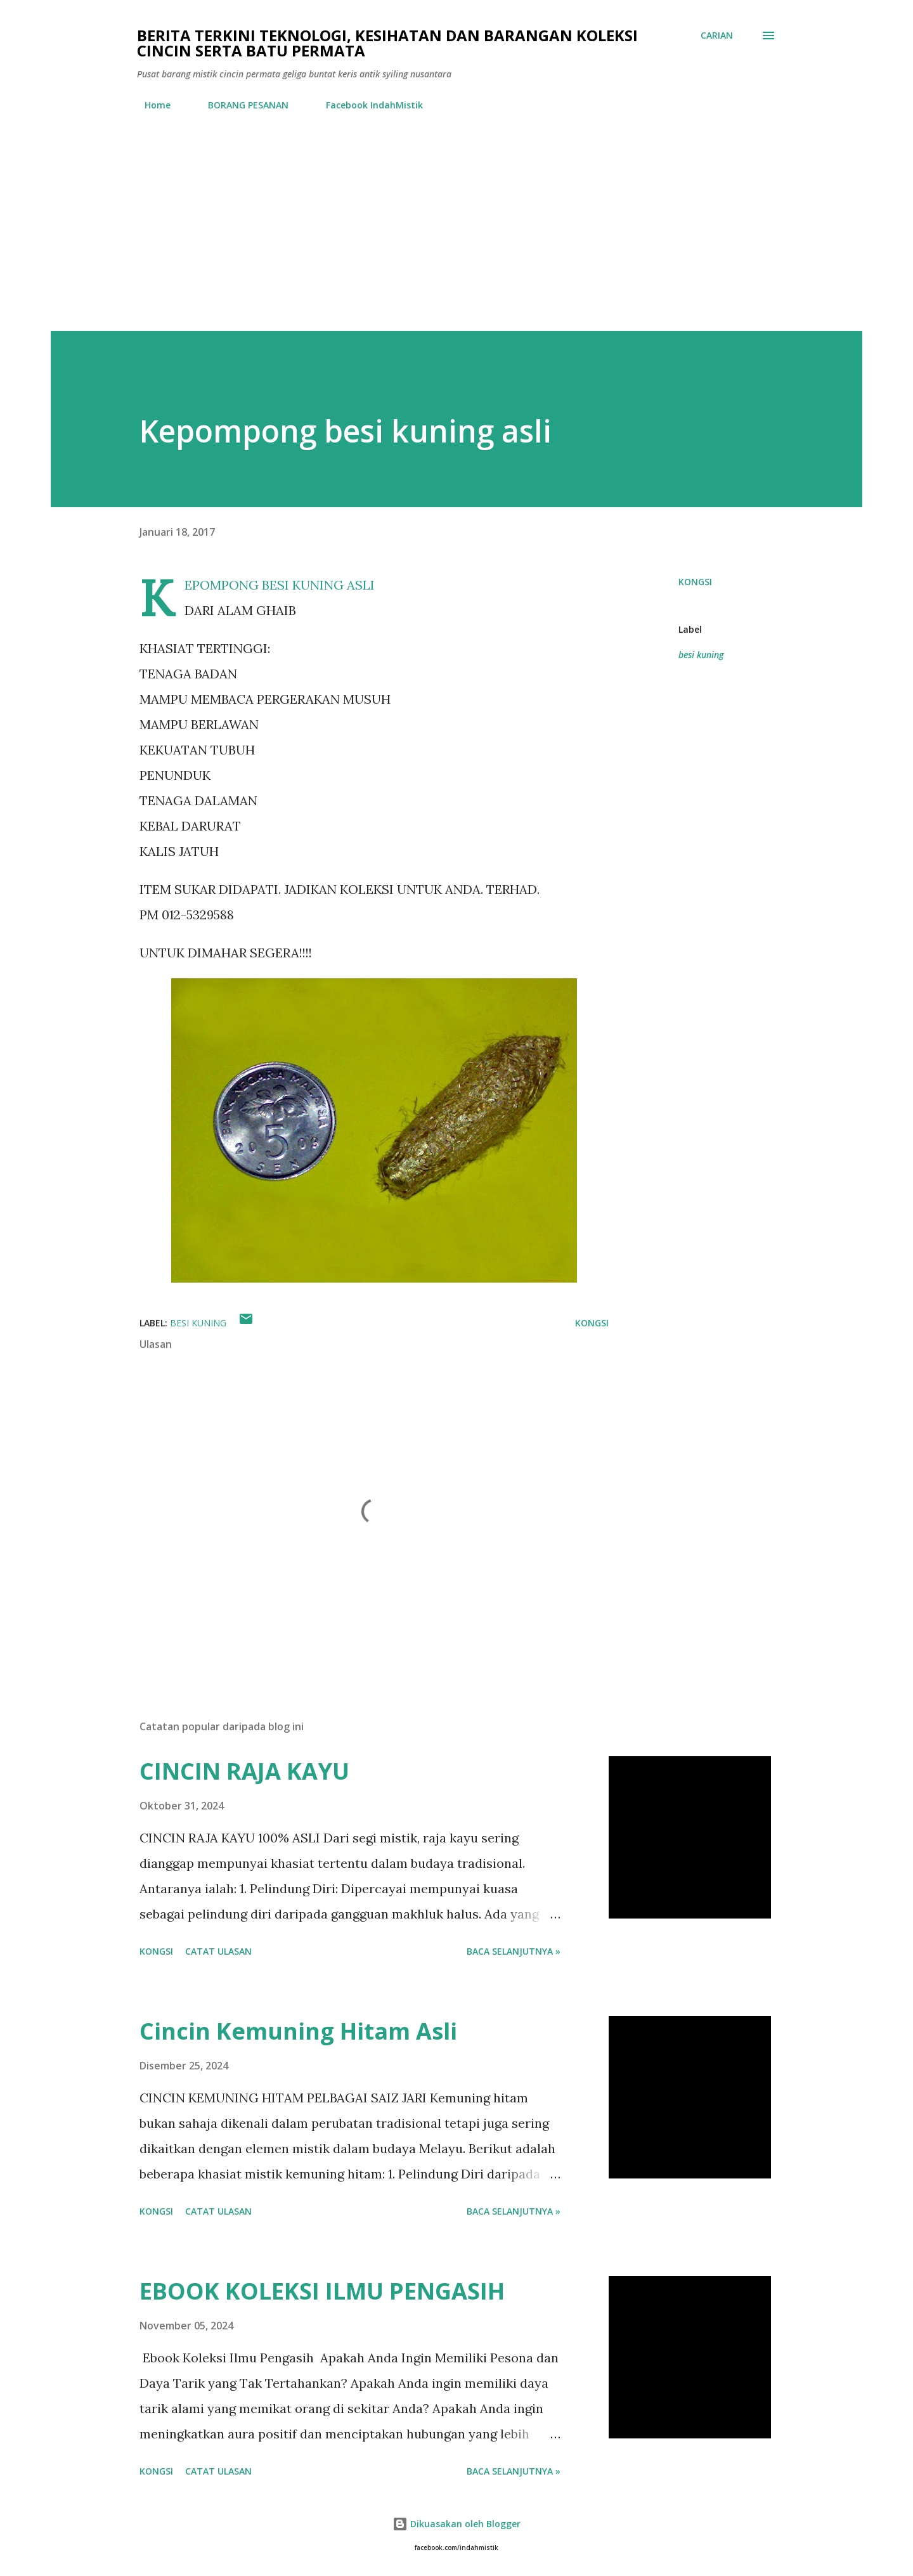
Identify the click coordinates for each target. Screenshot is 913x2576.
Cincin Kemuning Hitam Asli (298, 2031)
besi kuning (700, 655)
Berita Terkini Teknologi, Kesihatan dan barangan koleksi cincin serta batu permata (387, 43)
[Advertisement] (456, 236)
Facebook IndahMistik (366, 105)
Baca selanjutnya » (513, 1951)
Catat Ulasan (218, 1951)
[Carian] (717, 35)
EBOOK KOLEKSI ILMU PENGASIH (322, 2291)
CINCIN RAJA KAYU (244, 1771)
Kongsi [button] (695, 582)
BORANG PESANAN (240, 105)
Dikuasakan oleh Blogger (456, 2524)
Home (150, 105)
